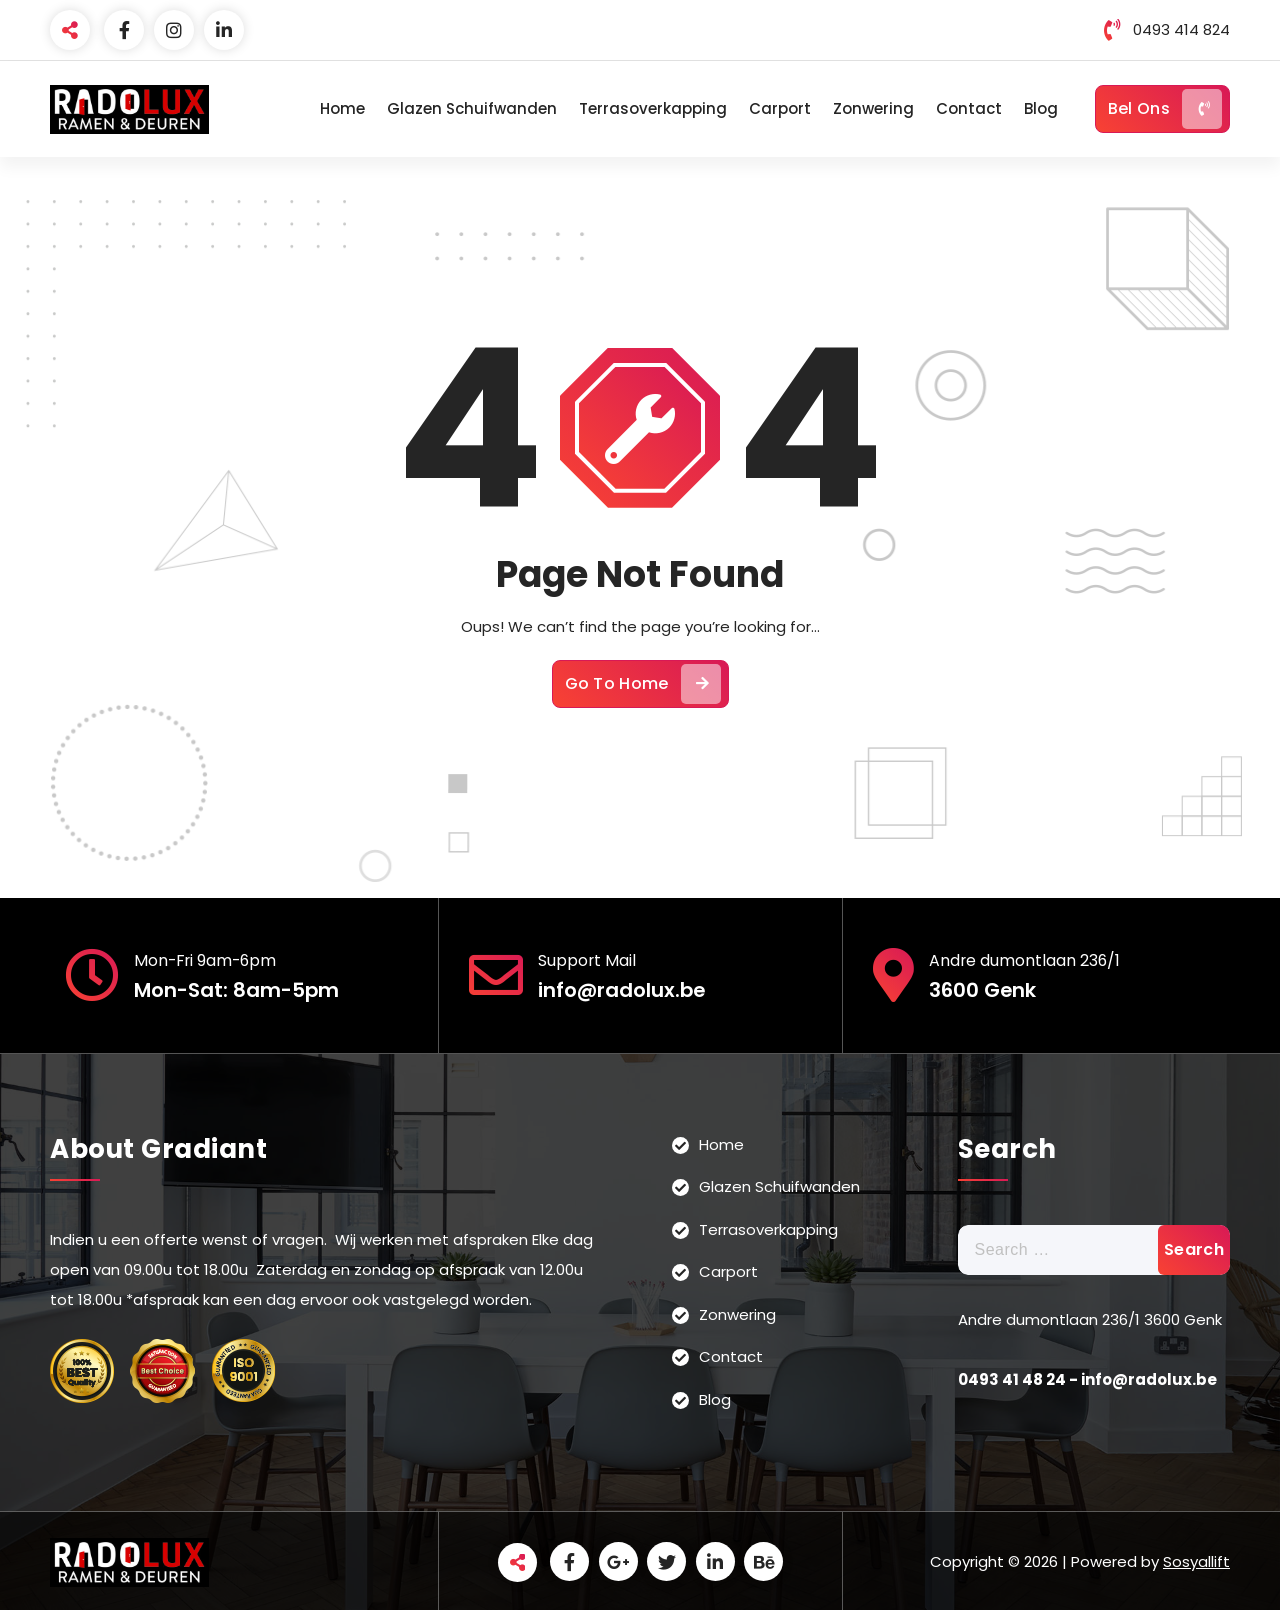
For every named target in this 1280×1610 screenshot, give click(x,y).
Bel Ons (1165, 109)
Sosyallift (1196, 1559)
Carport (780, 108)
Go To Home (643, 682)
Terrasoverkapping (653, 108)
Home (342, 108)
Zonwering (873, 108)
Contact (969, 108)
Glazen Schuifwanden (472, 108)
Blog (1041, 108)
